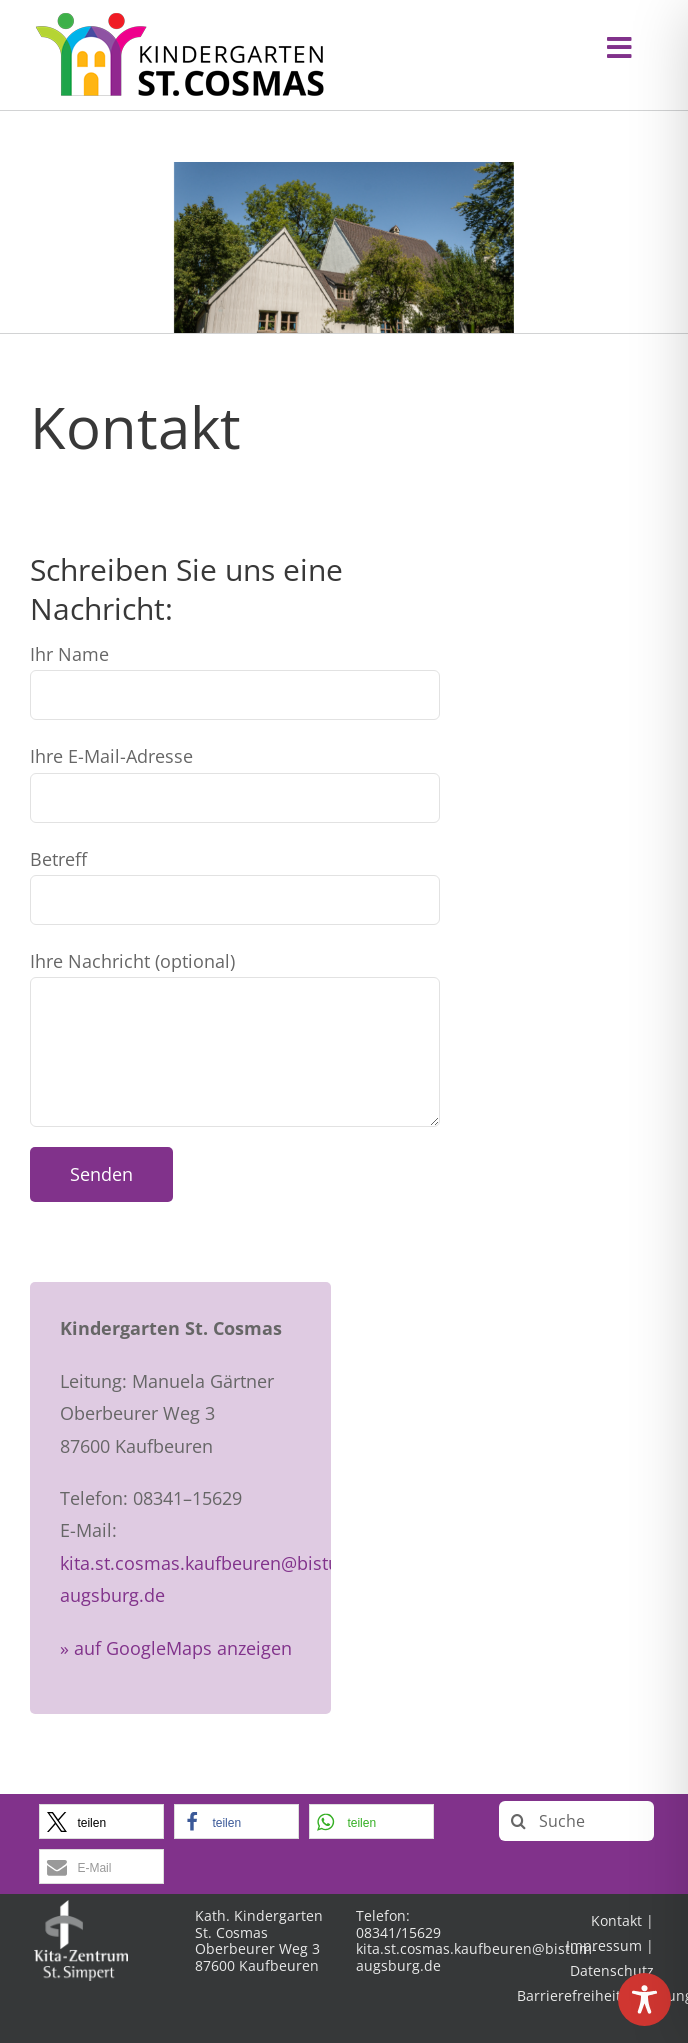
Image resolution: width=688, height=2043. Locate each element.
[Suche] (576, 1821)
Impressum (604, 1945)
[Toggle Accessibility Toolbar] (644, 1999)
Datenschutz (612, 1970)
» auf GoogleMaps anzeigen (176, 1648)
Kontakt (616, 1920)
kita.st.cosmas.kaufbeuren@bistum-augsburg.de (476, 1957)
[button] (101, 1821)
